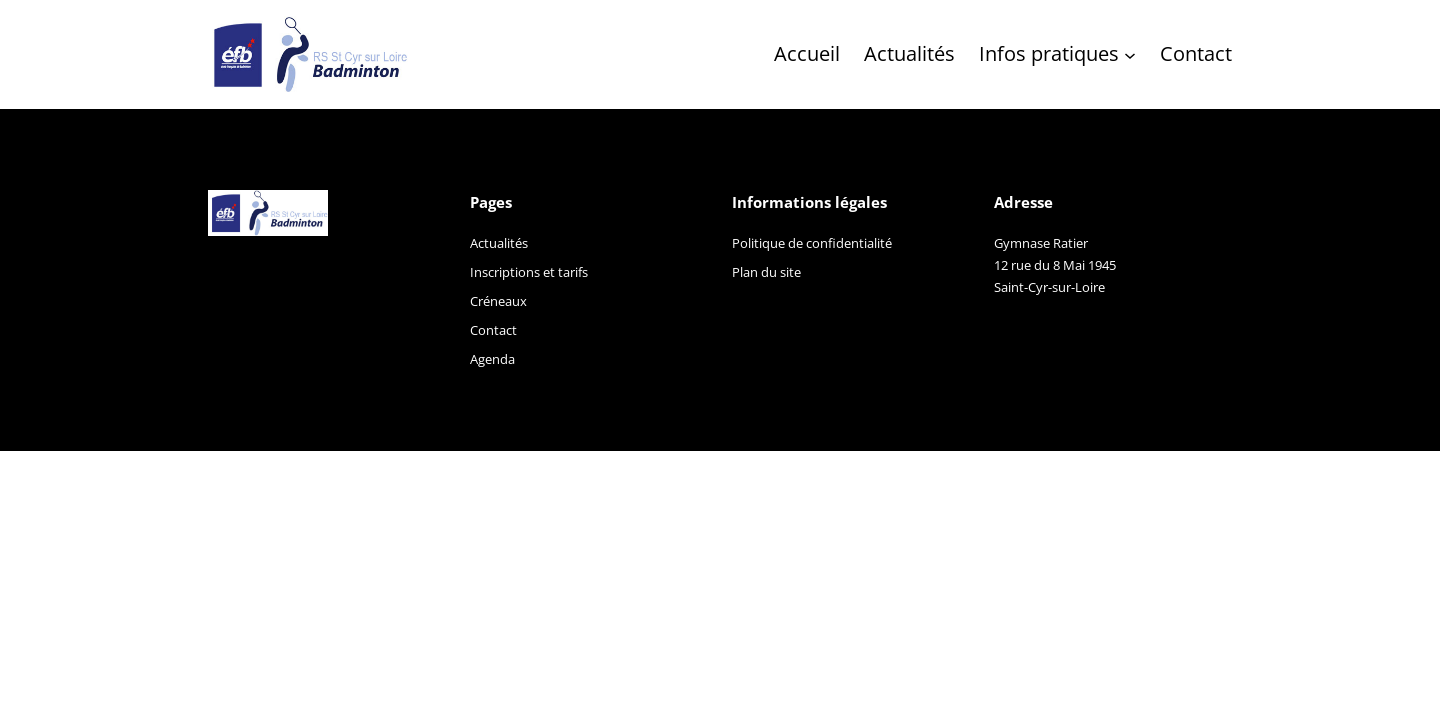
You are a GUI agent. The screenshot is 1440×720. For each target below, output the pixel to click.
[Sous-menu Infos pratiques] (1130, 54)
